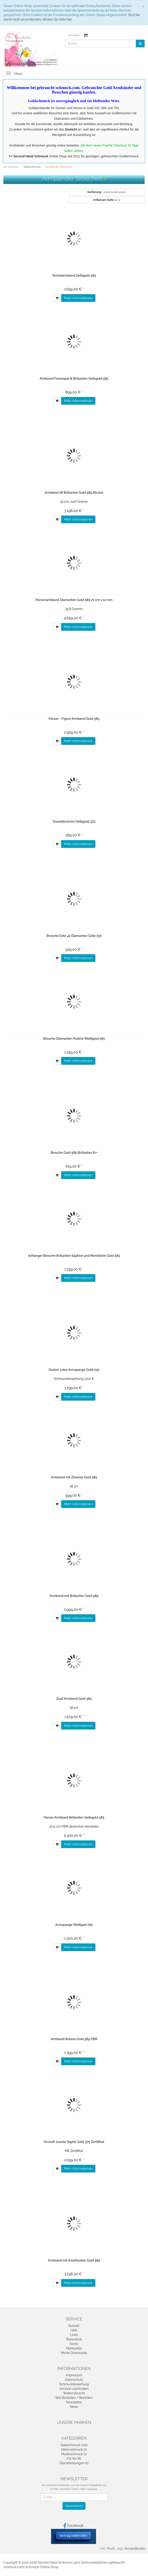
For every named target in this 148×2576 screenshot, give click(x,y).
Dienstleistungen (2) (74, 2463)
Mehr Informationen (78, 298)
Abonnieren (73, 2506)
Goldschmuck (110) (73, 2445)
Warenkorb (74, 2339)
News (74, 2407)
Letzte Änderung (106, 192)
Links (74, 2335)
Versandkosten (135, 2548)
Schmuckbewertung (74, 2384)
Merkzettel (74, 2348)
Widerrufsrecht (74, 2393)
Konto (74, 2344)
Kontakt (73, 2326)
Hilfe (74, 2330)
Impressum (74, 2375)
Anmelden (74, 35)
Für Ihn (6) (74, 2458)
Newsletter (74, 2402)
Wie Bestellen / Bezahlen (74, 2397)
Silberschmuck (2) (74, 2449)
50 (106, 200)
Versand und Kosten (74, 2388)
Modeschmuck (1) (74, 2454)
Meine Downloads (74, 2353)
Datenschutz (74, 2379)
